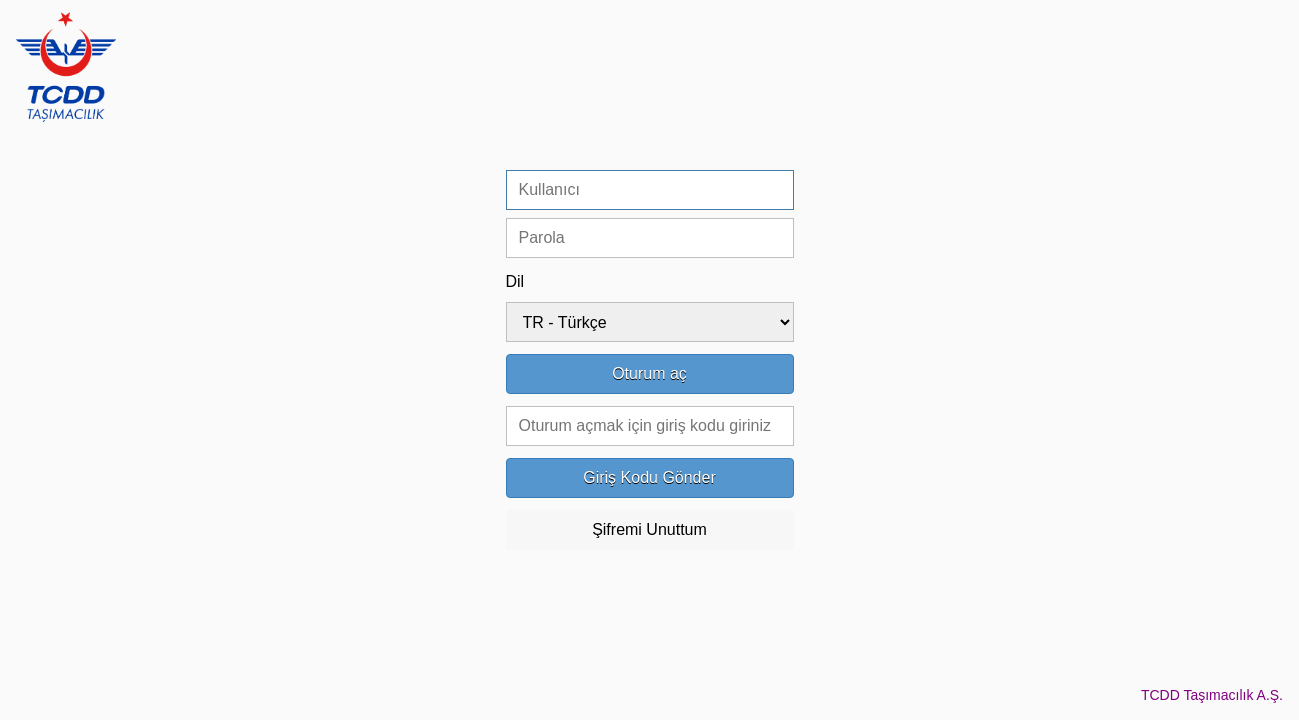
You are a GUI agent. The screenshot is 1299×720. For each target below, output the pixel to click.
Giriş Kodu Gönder (649, 477)
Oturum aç (649, 373)
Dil (515, 281)
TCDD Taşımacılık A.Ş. (1212, 695)
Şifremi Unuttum (649, 529)
